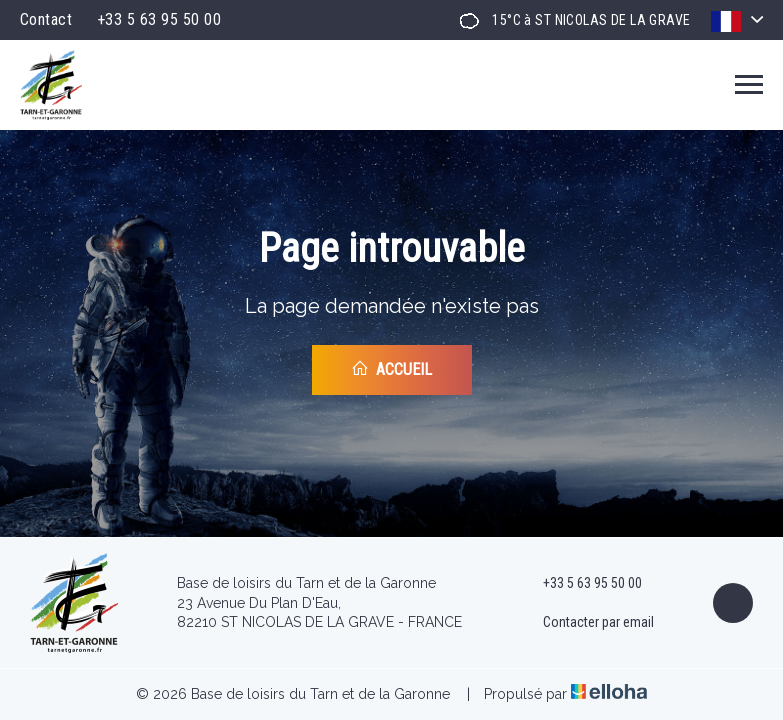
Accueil (391, 369)
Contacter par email (587, 623)
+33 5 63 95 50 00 (581, 584)
